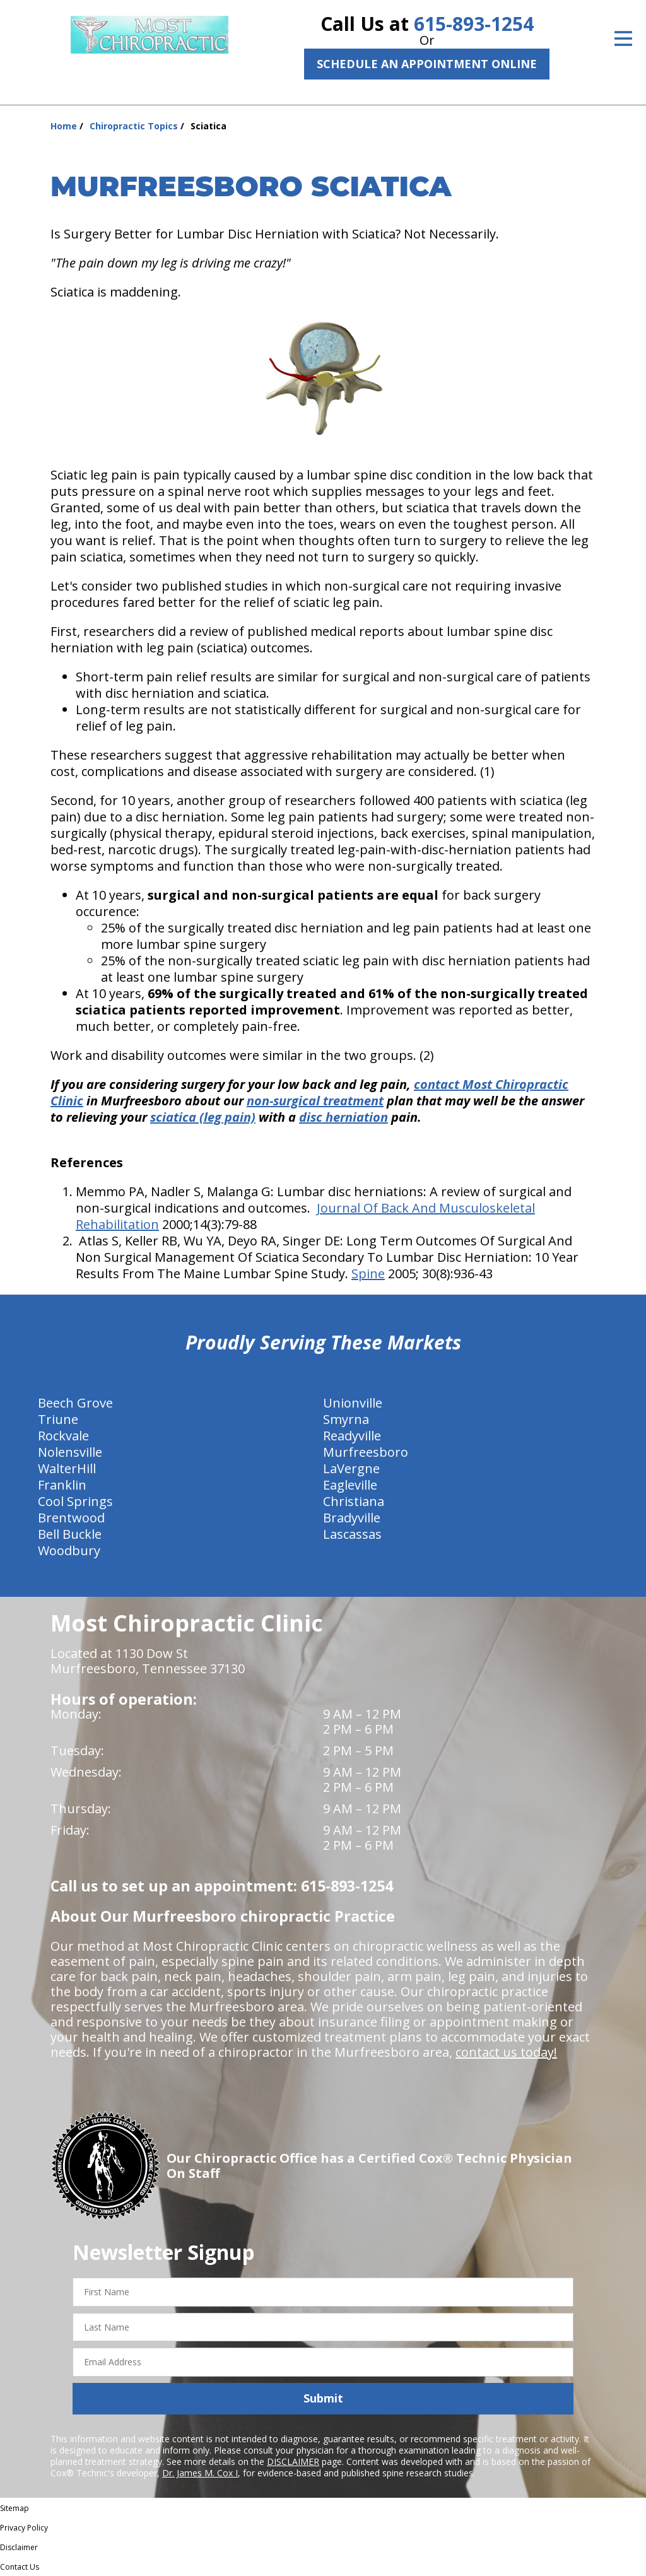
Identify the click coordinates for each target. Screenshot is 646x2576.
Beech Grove (75, 1402)
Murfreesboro (365, 1452)
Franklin (62, 1484)
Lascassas (352, 1534)
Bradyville (351, 1517)
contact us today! (506, 2052)
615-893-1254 (474, 24)
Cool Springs (75, 1501)
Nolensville (70, 1452)
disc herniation (343, 1117)
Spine (368, 1273)
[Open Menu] (623, 38)
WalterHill (67, 1468)
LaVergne (351, 1468)
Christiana (353, 1501)
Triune (58, 1419)
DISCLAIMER (293, 2461)
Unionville (352, 1402)
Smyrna (346, 1419)
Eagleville (350, 1484)
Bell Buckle (70, 1534)
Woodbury (69, 1550)
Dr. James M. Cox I (200, 2473)
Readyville (352, 1435)
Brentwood (71, 1517)
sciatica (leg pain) (202, 1117)
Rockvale (63, 1435)
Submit (323, 2398)
